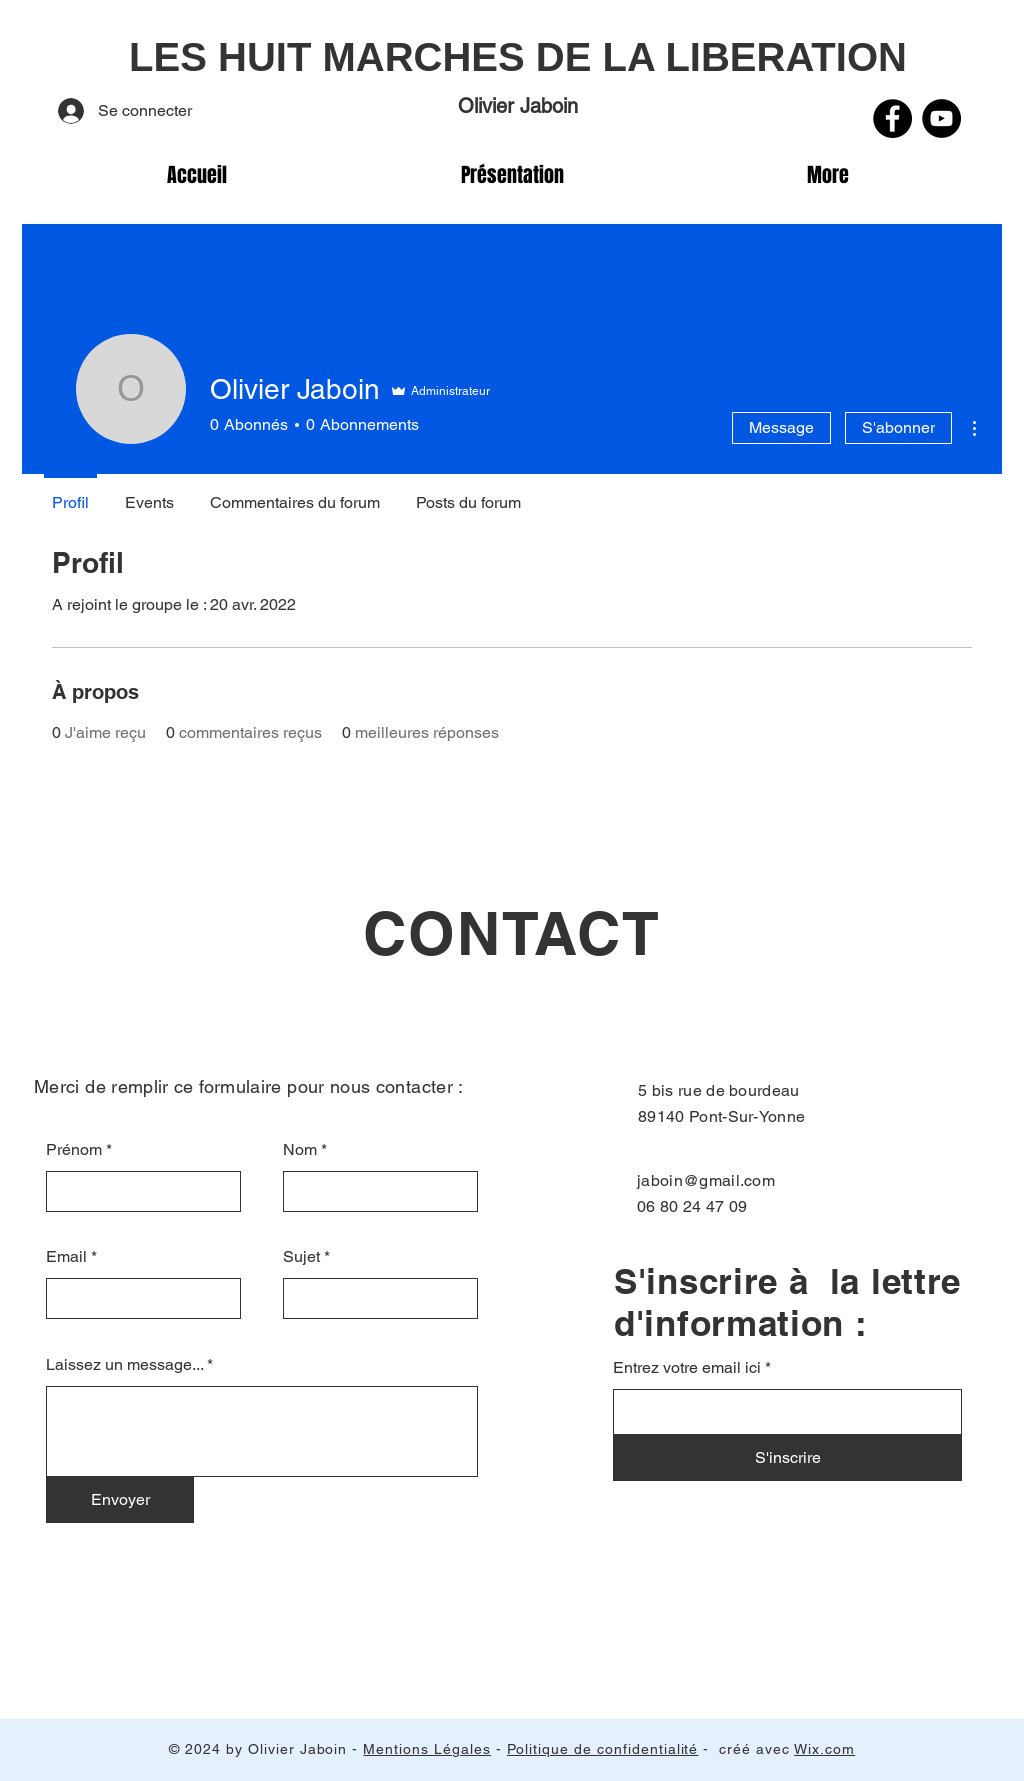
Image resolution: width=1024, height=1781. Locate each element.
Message (781, 427)
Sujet (301, 1257)
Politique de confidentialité (602, 1749)
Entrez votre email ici (687, 1368)
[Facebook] (892, 118)
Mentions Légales (427, 1749)
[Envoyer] (120, 1500)
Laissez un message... (124, 1365)
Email (66, 1257)
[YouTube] (941, 118)
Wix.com (824, 1749)
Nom (300, 1150)
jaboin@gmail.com (706, 1180)
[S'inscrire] (787, 1458)
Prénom (74, 1150)
